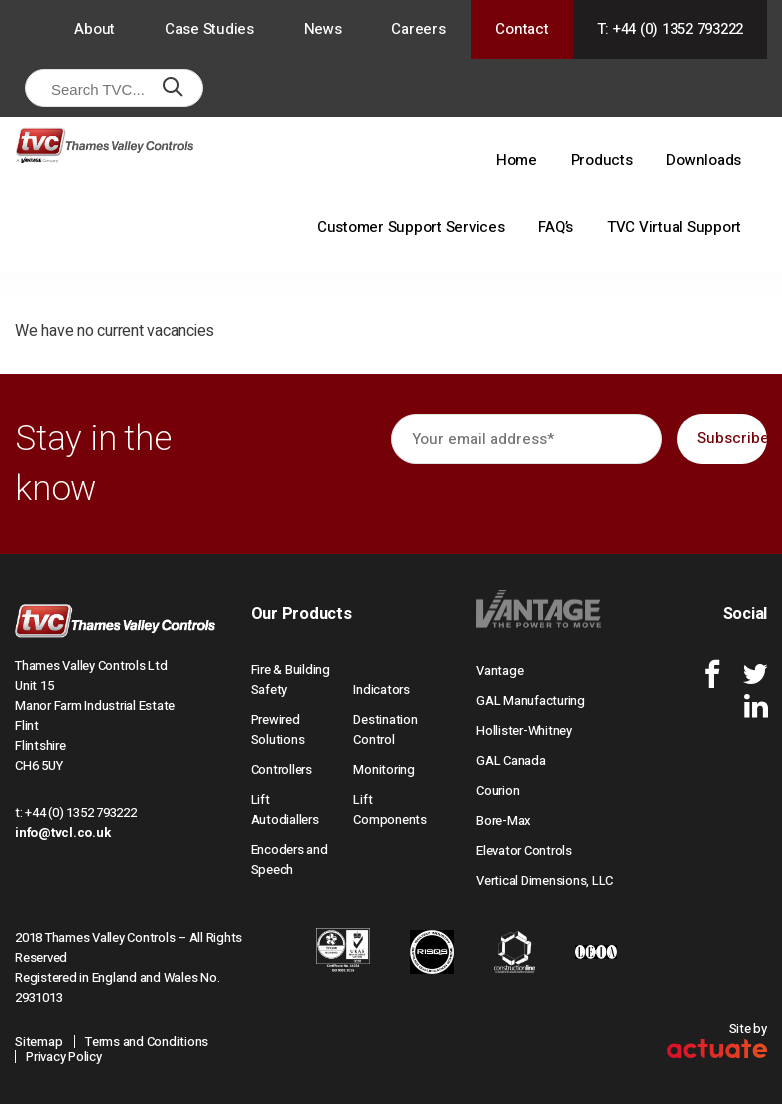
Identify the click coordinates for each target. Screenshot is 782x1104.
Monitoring (384, 769)
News (323, 29)
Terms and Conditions (146, 1041)
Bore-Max (503, 820)
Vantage (499, 670)
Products (602, 160)
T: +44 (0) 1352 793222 (670, 29)
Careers (418, 29)
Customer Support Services (411, 227)
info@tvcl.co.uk (62, 832)
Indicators (381, 689)
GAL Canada (511, 760)
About (94, 29)
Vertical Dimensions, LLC (544, 880)
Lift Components (390, 809)
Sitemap (38, 1041)
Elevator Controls (524, 850)
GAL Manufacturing (530, 700)
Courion (497, 790)
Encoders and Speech (289, 859)
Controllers (281, 769)
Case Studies (209, 29)
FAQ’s (555, 227)
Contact (521, 29)
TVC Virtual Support (674, 227)
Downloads (703, 160)
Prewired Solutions (278, 729)
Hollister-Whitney (524, 730)
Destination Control (385, 729)
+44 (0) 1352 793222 (80, 812)
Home (516, 160)
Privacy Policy (64, 1056)
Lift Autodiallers (285, 809)
